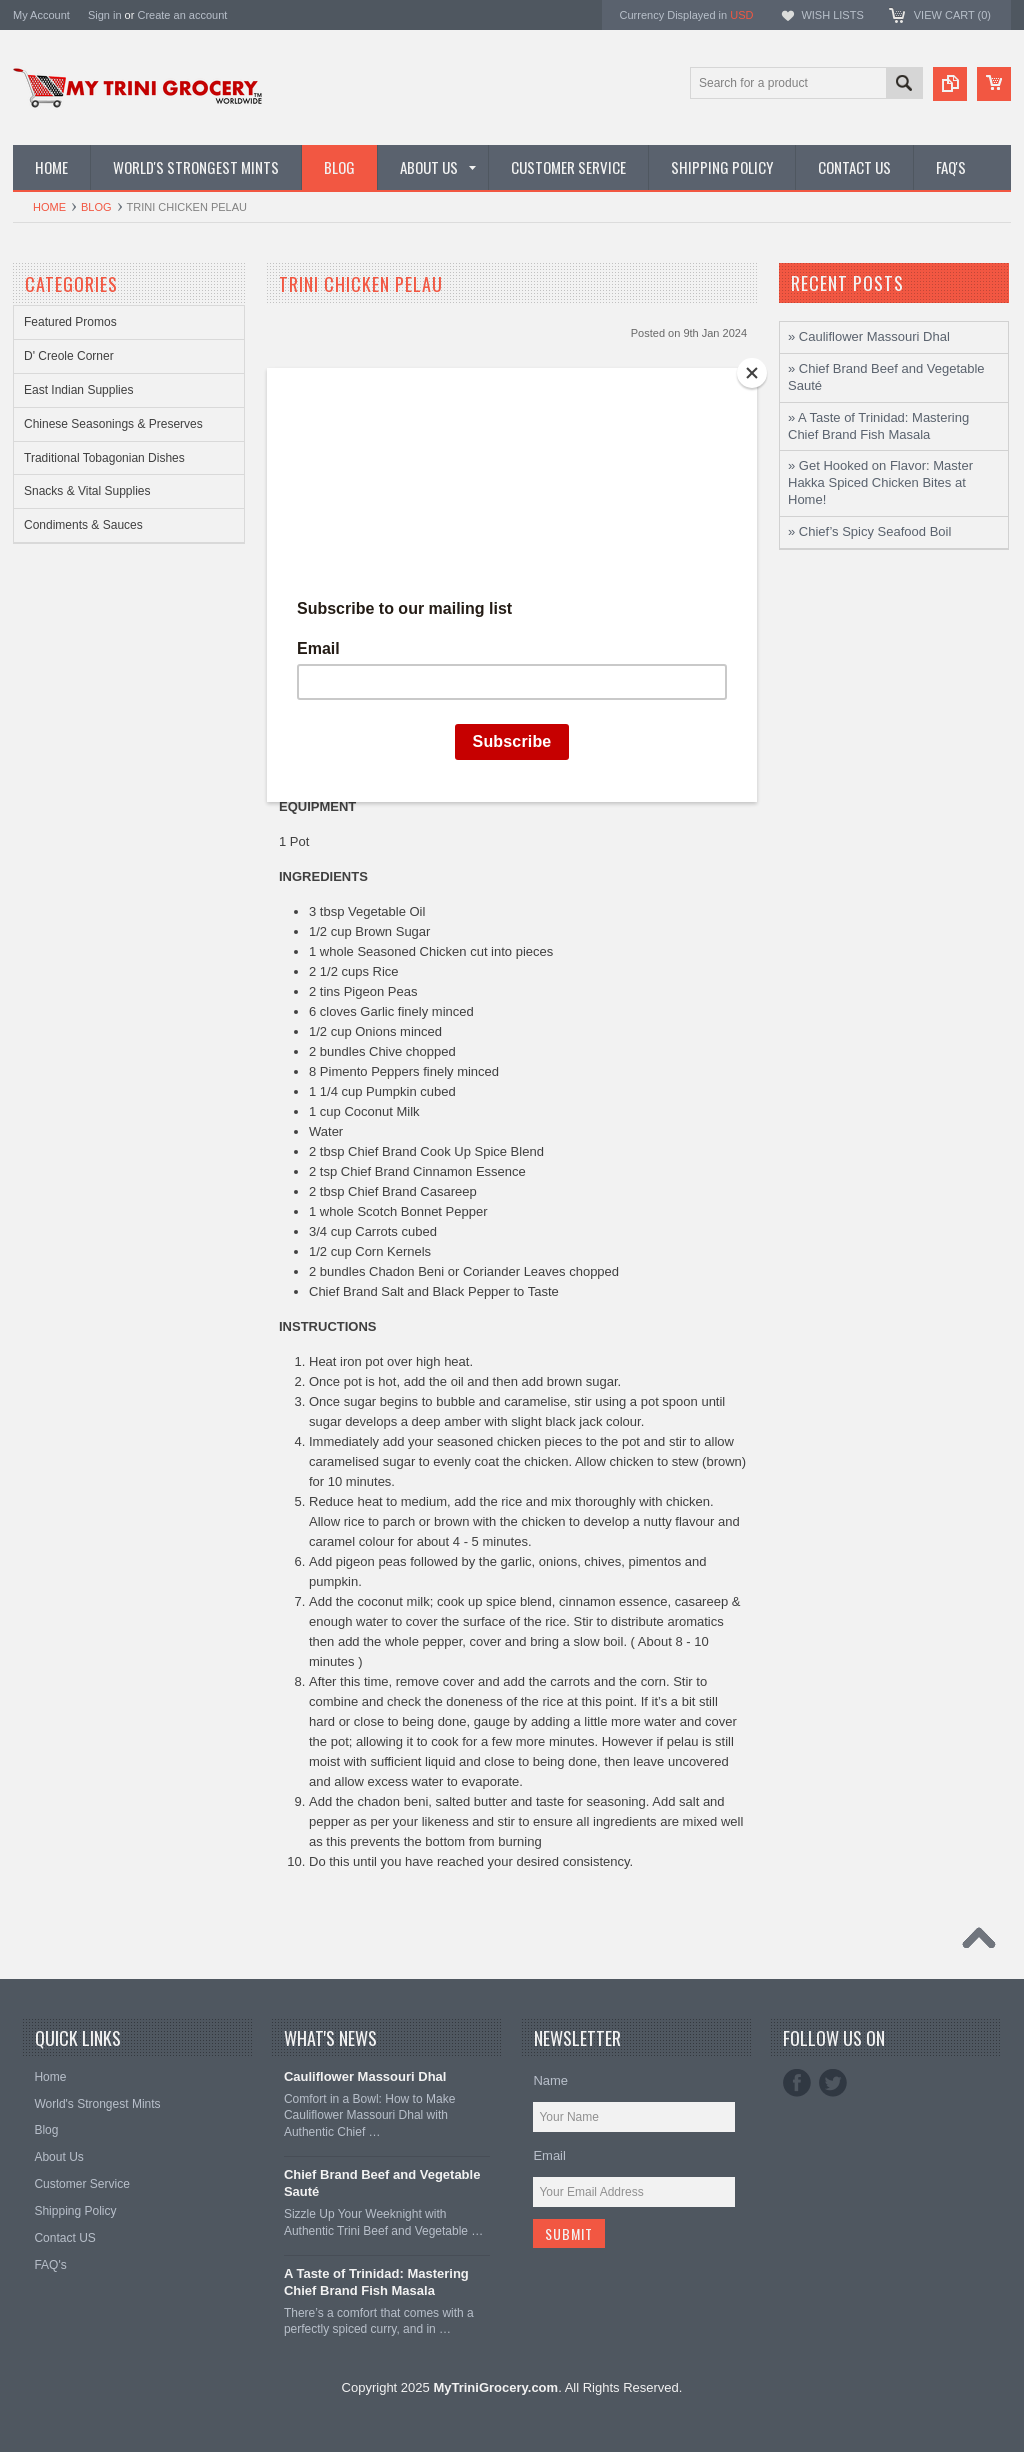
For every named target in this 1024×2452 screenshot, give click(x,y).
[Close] (752, 373)
